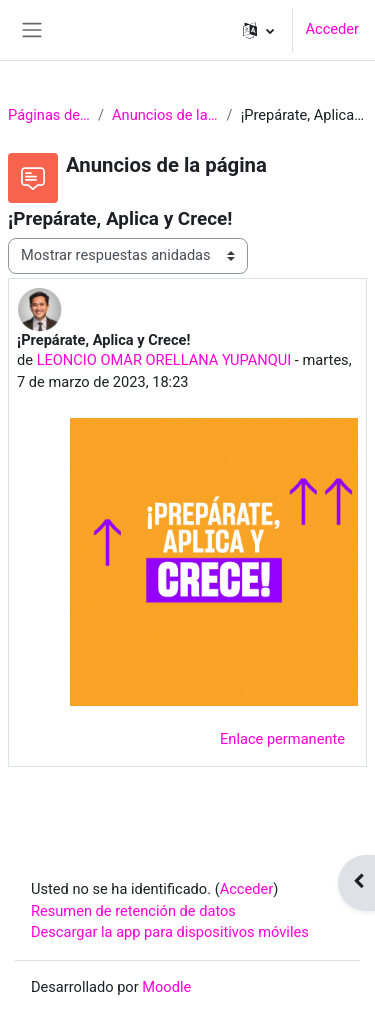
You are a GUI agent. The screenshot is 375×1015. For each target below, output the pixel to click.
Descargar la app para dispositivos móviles (170, 932)
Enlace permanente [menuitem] (282, 739)
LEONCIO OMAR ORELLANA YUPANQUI (164, 360)
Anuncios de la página (165, 115)
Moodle (166, 987)
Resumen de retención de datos (133, 911)
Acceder (332, 29)
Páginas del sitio (49, 115)
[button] (258, 30)
